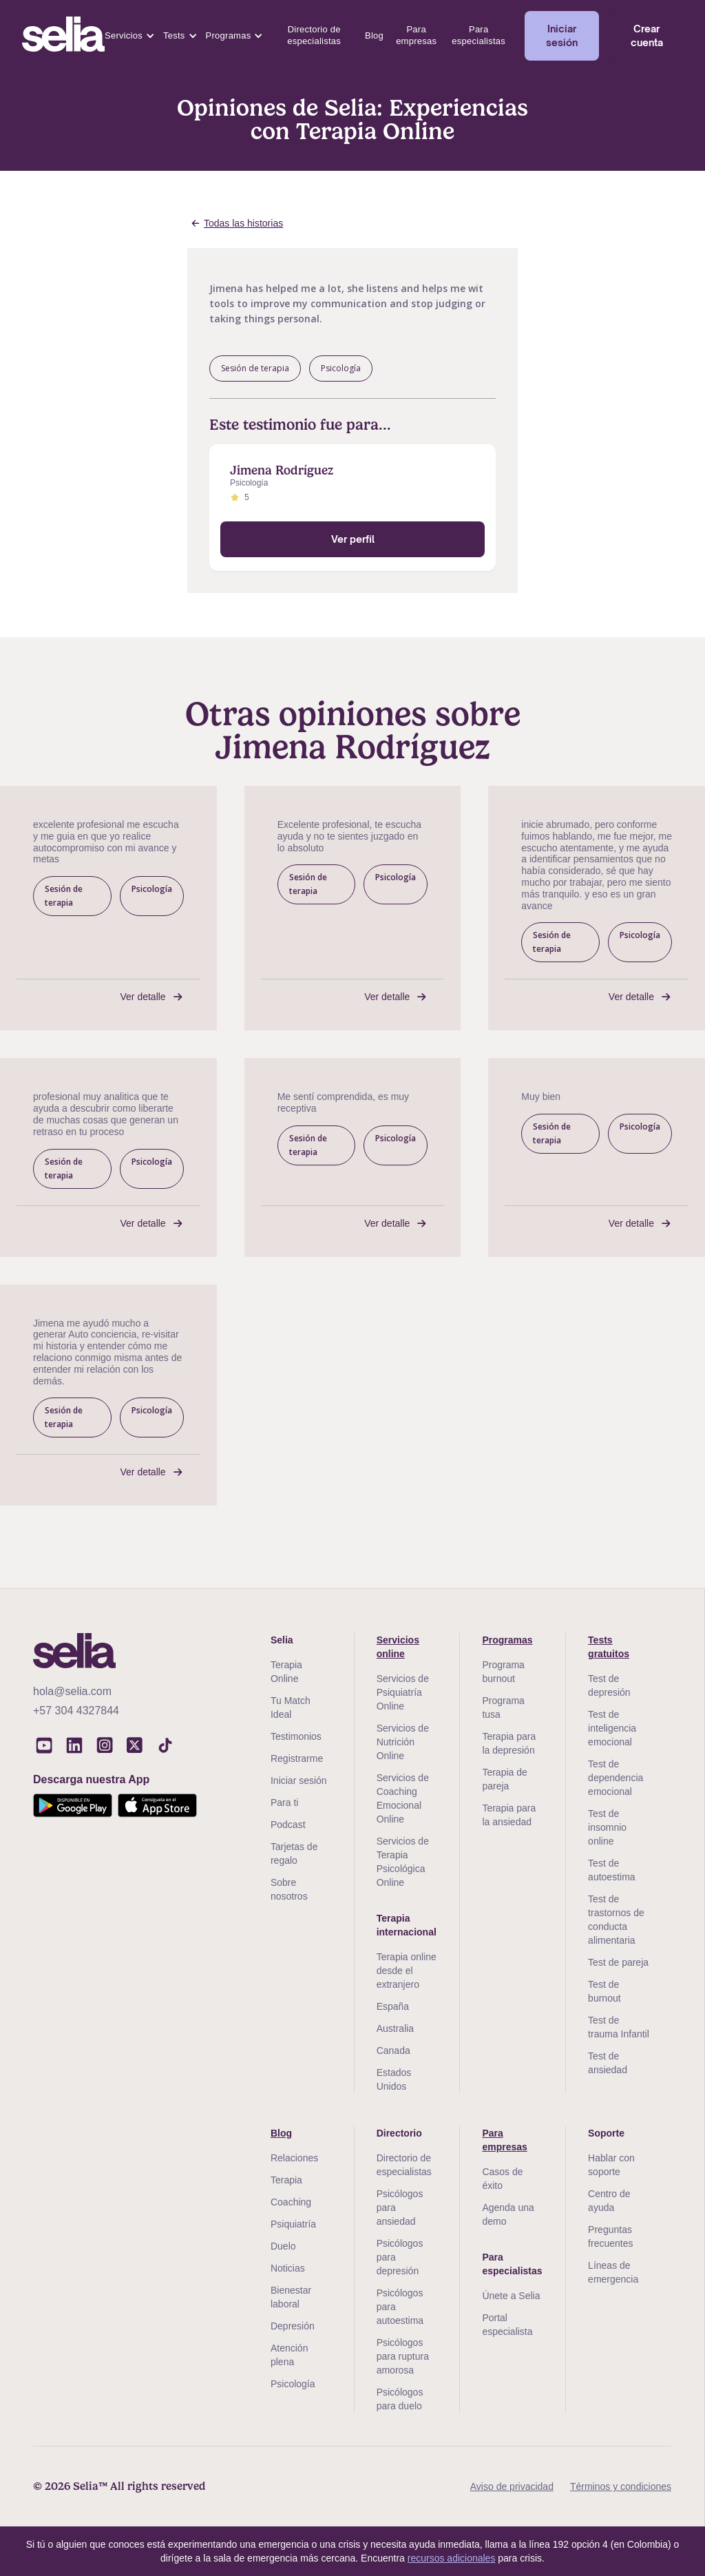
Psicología (293, 2383)
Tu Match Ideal (291, 1707)
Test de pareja (618, 1962)
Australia (395, 2028)
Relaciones (294, 2157)
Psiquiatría (293, 2224)
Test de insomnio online (607, 1827)
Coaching (291, 2202)
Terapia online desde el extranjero (406, 1970)
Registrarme (297, 1758)
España (393, 2006)
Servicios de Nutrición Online (403, 1742)
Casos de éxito (502, 2178)
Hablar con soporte (611, 2164)
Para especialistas (478, 35)
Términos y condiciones (620, 2486)
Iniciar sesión (562, 35)
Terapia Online (286, 1671)
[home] (63, 36)
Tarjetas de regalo (294, 1853)
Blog (374, 35)
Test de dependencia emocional (615, 1777)
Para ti (284, 1802)
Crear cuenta (647, 35)
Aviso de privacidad (512, 2486)
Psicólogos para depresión (400, 2257)
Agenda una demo (508, 2214)
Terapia (286, 2179)
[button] (130, 36)
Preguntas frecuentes (610, 2236)
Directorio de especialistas (314, 35)
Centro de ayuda (609, 2200)
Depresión (293, 2325)
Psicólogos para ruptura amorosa (403, 2356)
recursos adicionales (452, 2558)
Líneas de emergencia (613, 2272)
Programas (228, 35)
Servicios (124, 35)
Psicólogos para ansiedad (400, 2207)
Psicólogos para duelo (400, 2399)
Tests (174, 35)
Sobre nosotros (289, 1889)
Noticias (288, 2268)
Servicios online (398, 1646)
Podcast (288, 1824)
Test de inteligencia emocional (612, 1728)
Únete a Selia (511, 2295)
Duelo (283, 2246)
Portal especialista (507, 2324)
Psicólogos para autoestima (400, 2306)
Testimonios (296, 1736)
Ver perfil (353, 539)
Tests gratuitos (608, 1646)
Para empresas (416, 35)
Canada (393, 2050)
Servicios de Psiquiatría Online (403, 1692)
